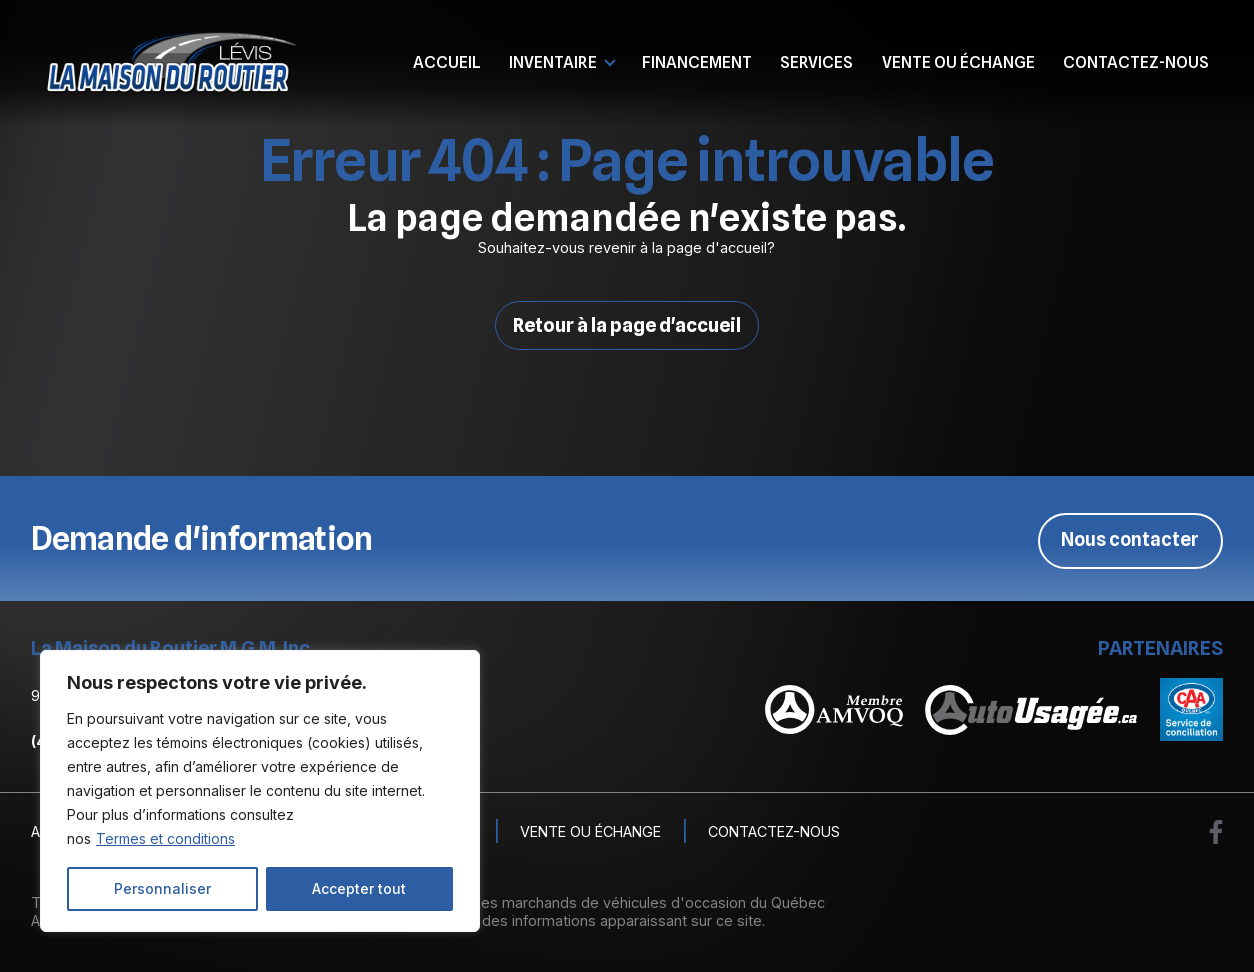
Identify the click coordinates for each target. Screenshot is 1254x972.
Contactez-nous (1136, 62)
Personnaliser (162, 888)
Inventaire (553, 62)
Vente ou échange (958, 62)
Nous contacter (1128, 539)
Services (816, 62)
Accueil (447, 62)
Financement (697, 62)
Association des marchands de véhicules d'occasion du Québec (607, 902)
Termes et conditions (165, 838)
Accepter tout (359, 888)
